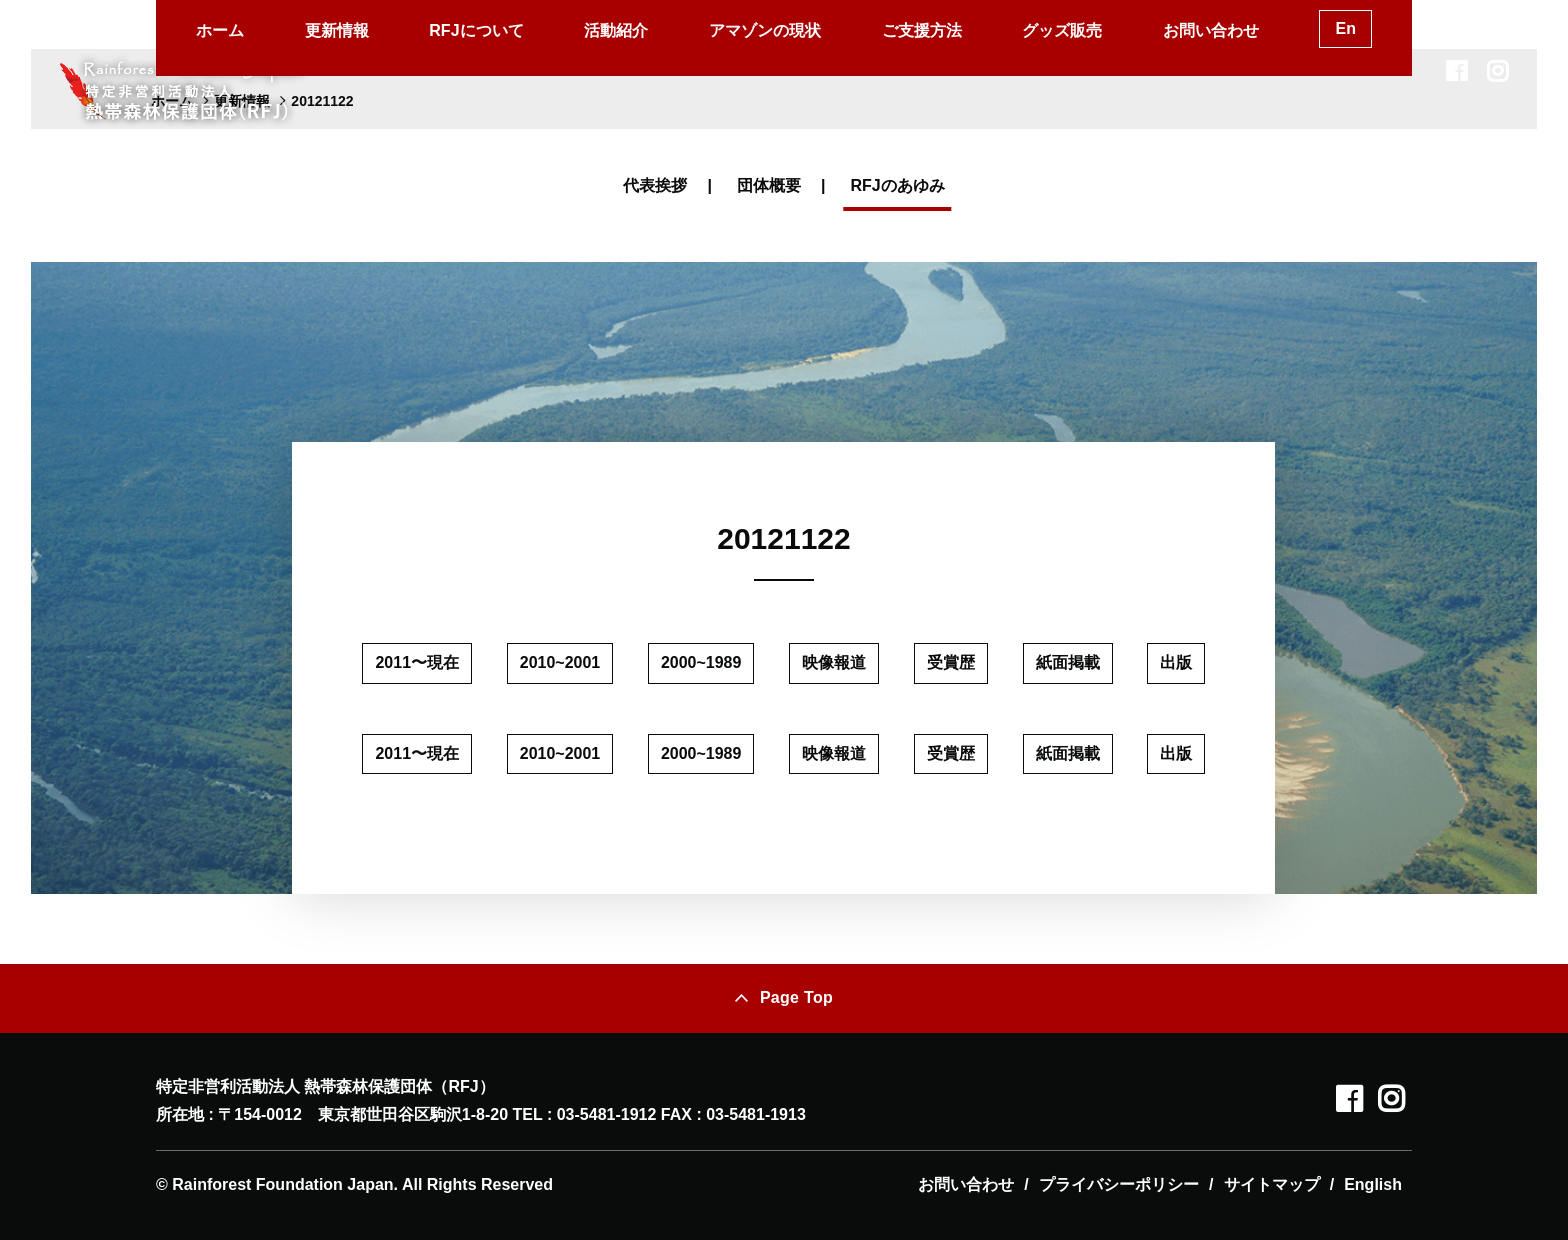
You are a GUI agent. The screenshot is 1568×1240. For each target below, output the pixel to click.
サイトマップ (1272, 1184)
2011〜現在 (417, 662)
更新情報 (337, 30)
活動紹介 (616, 30)
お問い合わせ (1211, 30)
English (1373, 1184)
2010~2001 (560, 662)
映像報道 (834, 662)
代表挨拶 (655, 185)
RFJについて (476, 30)
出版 (1176, 662)
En (1345, 28)
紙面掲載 (1068, 662)
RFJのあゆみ (897, 185)
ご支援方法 (922, 30)
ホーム (220, 30)
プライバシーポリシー (1119, 1184)
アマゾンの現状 (765, 30)
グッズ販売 (1062, 30)
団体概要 (769, 185)
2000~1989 (701, 662)
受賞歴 (951, 662)
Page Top (796, 997)
